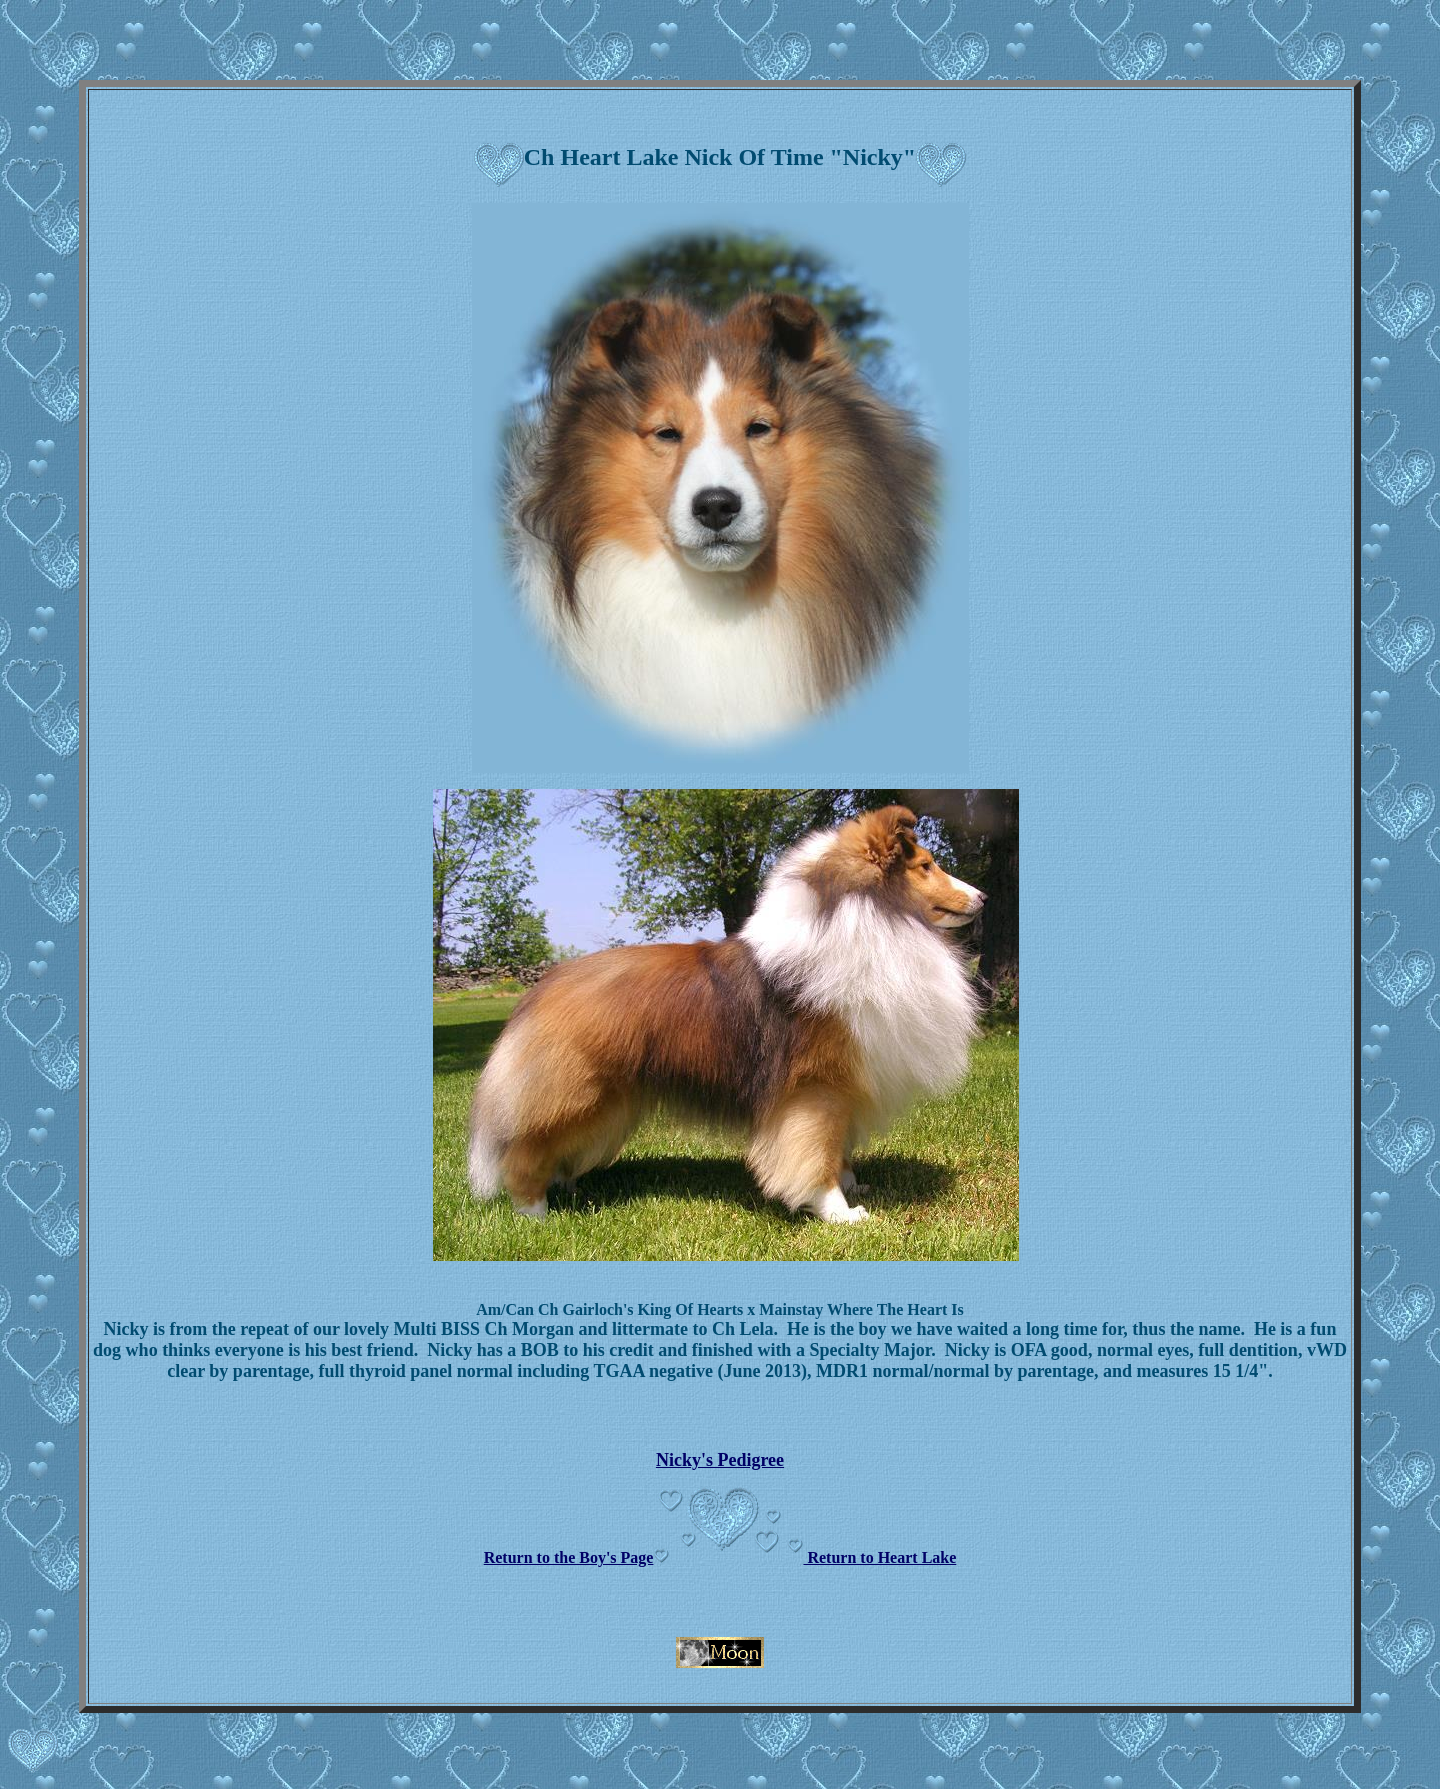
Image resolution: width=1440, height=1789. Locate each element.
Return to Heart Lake (879, 1557)
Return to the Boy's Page (569, 1557)
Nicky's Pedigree (720, 1460)
